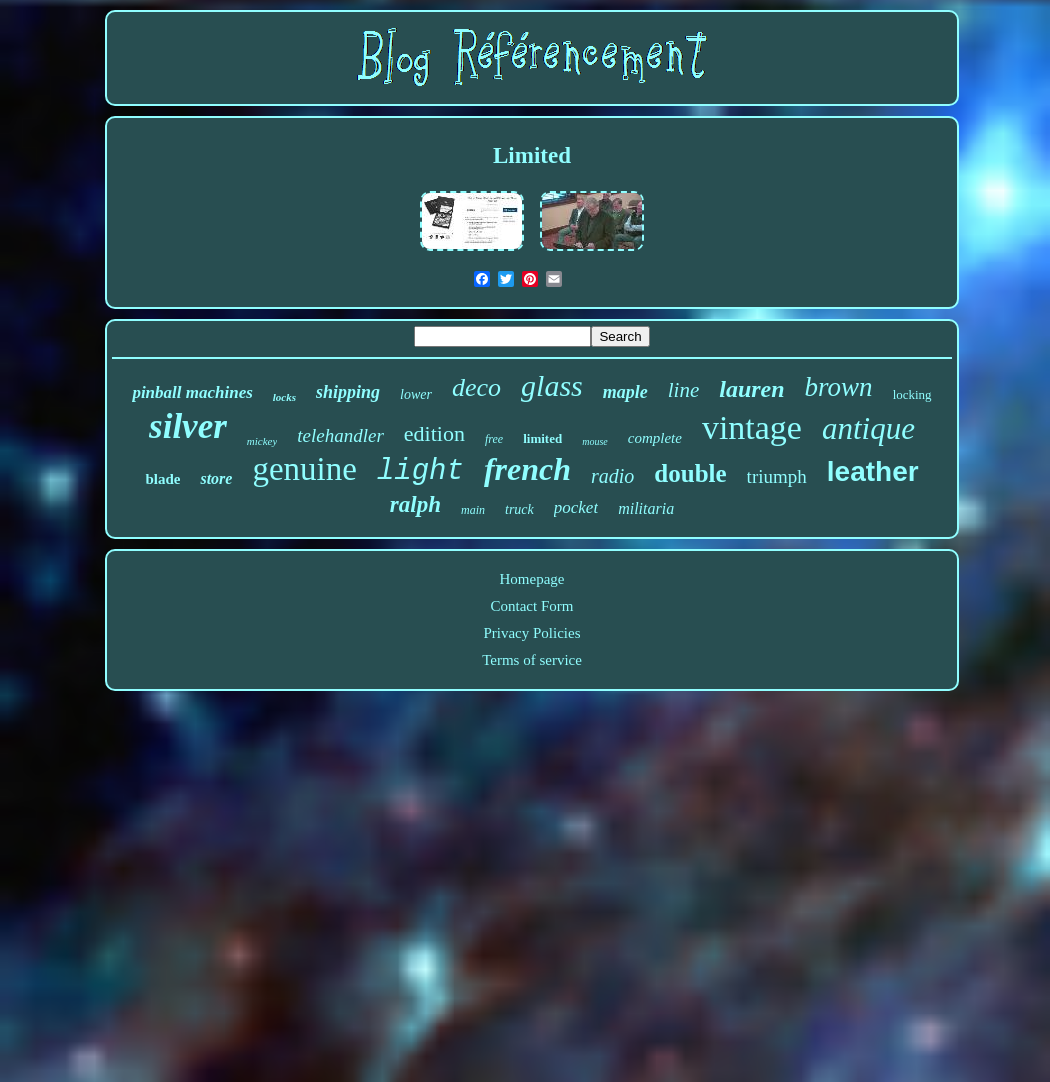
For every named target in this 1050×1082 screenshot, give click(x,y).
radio (612, 476)
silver (188, 426)
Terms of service (532, 660)
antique (868, 428)
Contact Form (532, 606)
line (684, 390)
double (690, 473)
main (473, 510)
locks (284, 397)
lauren (751, 389)
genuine (304, 469)
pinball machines (192, 392)
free (494, 439)
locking (912, 394)
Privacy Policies (531, 633)
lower (416, 394)
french (527, 469)
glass (552, 385)
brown (839, 387)
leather (873, 471)
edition (434, 433)
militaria (646, 508)
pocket (576, 507)
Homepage (532, 579)
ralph (415, 504)
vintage (752, 427)
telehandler (340, 435)
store (216, 478)
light (420, 471)
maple (625, 392)
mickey (262, 441)
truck (519, 509)
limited (542, 438)
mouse (595, 441)
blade (162, 479)
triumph (777, 476)
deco (476, 387)
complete (655, 438)
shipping (348, 392)
